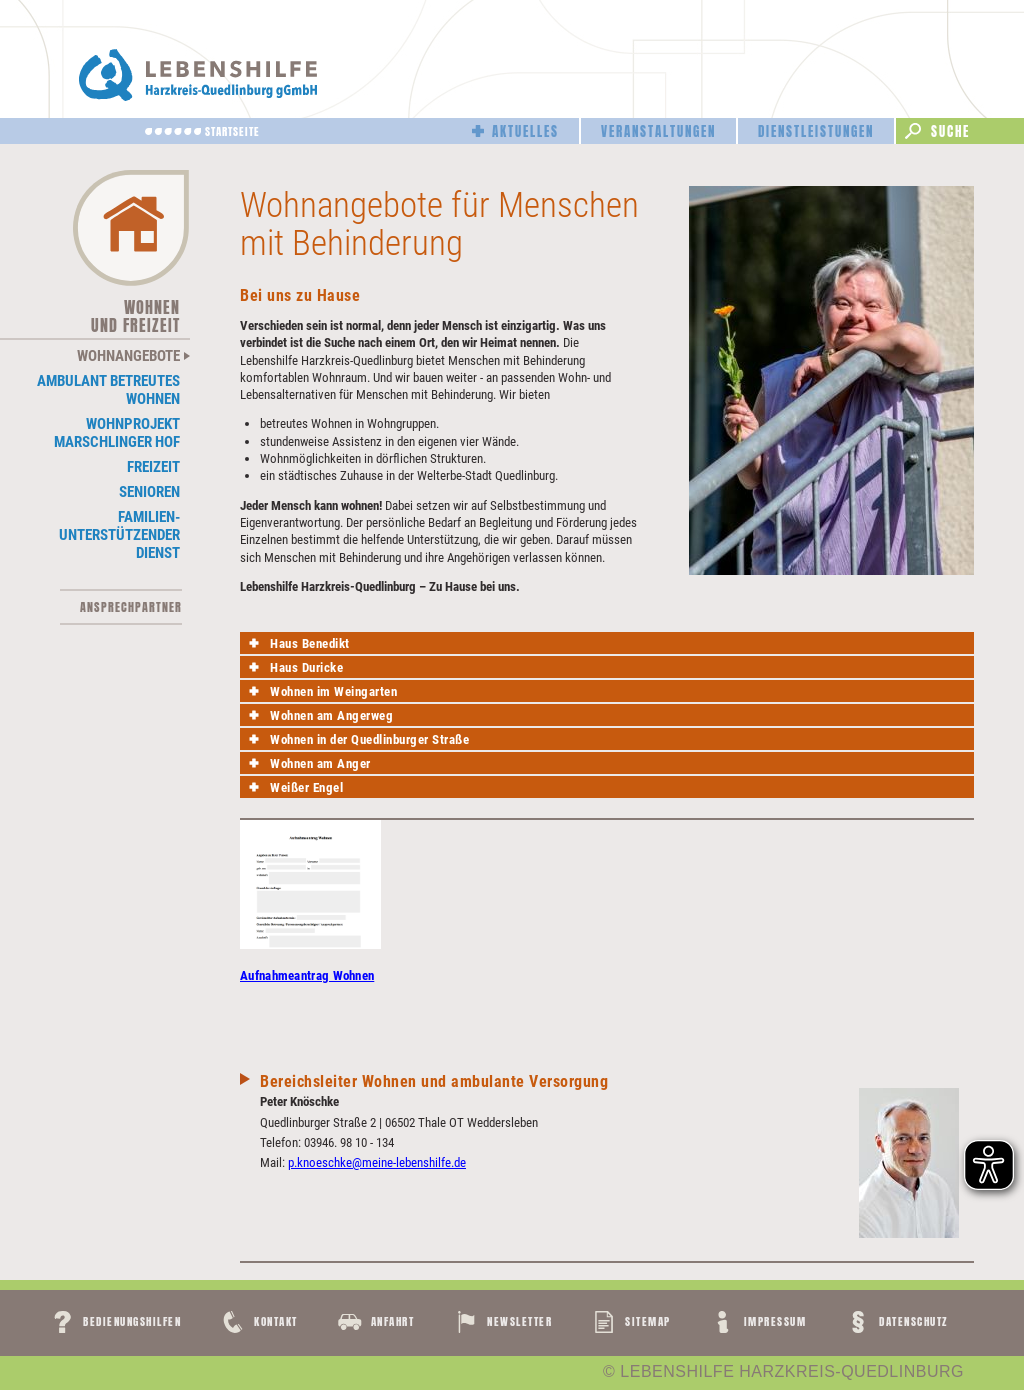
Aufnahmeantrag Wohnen (307, 975)
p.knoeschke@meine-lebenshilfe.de (377, 1162)
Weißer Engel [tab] (306, 787)
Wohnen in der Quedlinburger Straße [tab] (369, 739)
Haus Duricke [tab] (306, 667)
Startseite (232, 131)
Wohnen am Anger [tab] (320, 763)
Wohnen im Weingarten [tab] (333, 691)
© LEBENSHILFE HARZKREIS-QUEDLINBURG (783, 1372)
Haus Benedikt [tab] (310, 643)
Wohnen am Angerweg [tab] (331, 715)
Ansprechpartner (131, 607)
